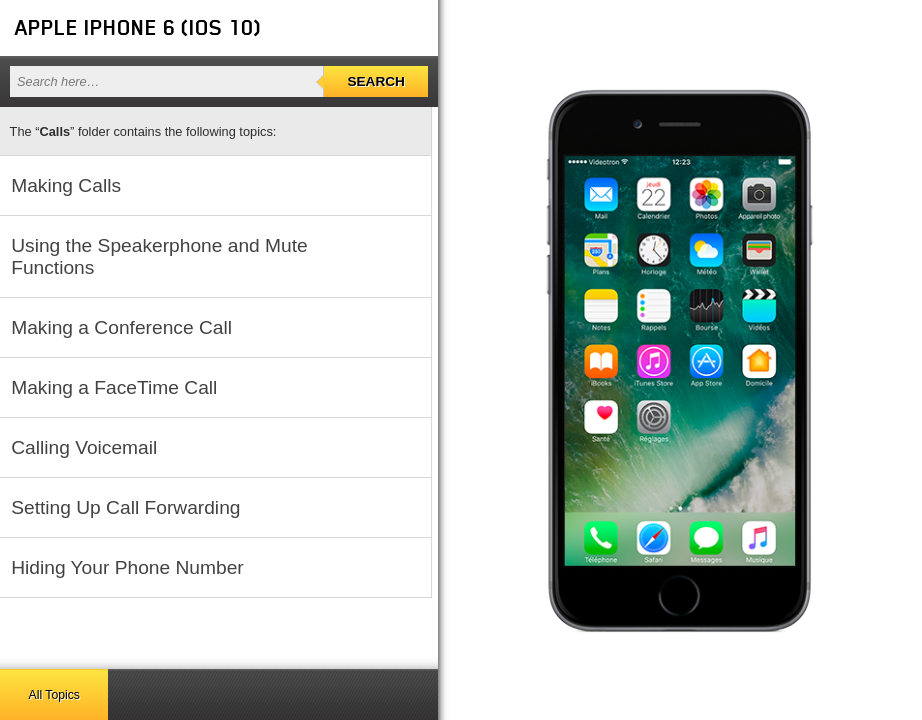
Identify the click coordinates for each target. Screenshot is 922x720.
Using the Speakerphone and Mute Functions (159, 256)
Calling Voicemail (84, 447)
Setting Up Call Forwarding (125, 507)
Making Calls (66, 185)
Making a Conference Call (121, 327)
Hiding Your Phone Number (127, 567)
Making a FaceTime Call (114, 387)
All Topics (54, 695)
